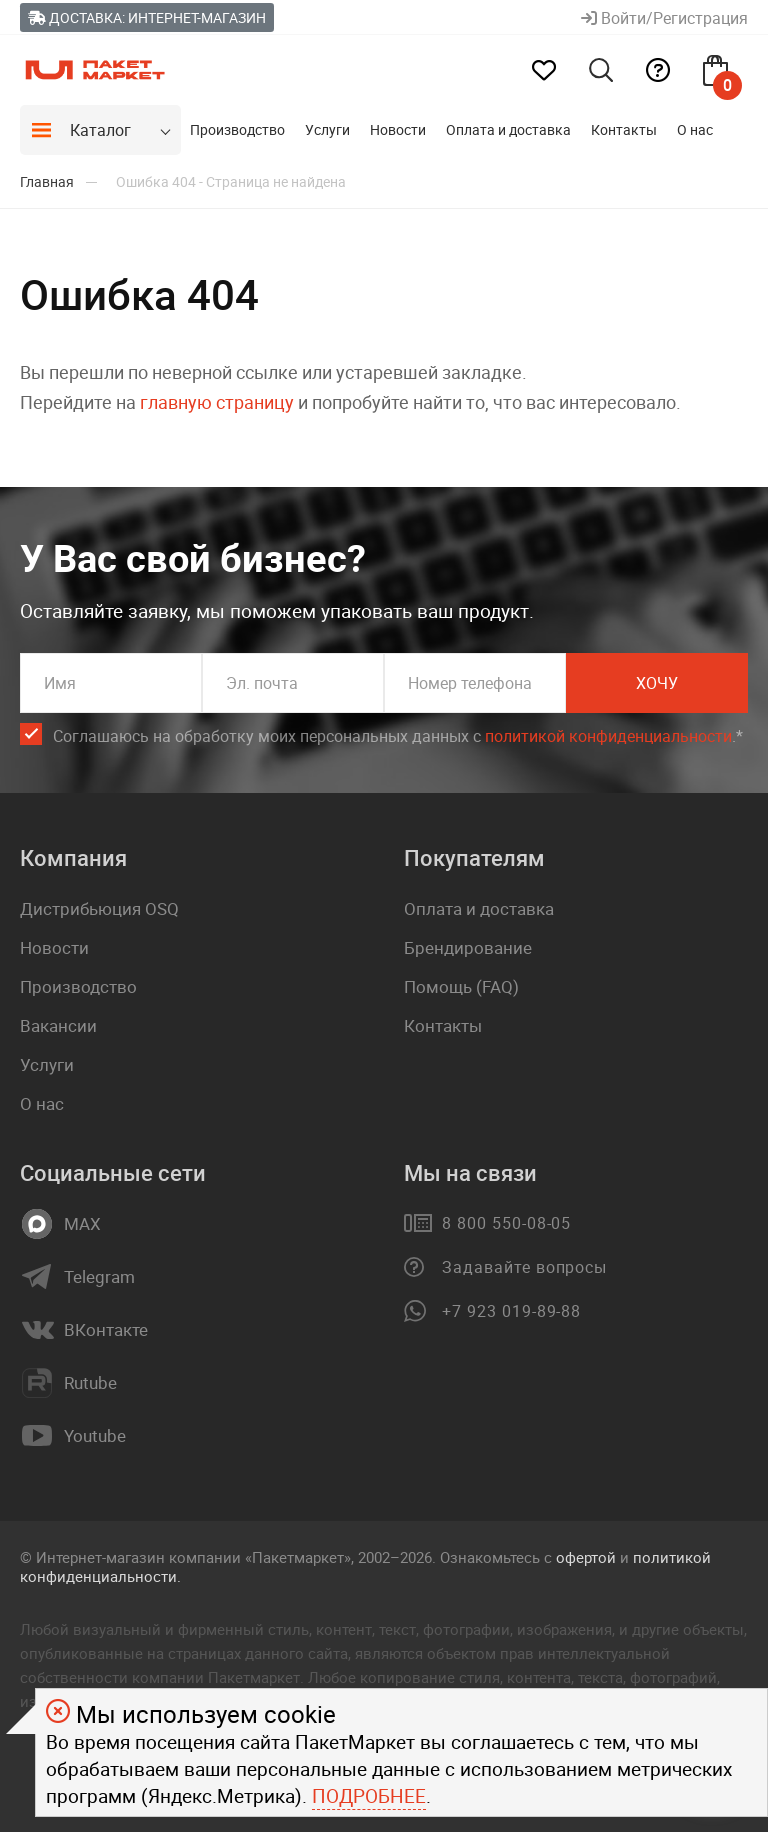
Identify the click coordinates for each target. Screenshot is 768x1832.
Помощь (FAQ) (461, 986)
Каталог (100, 130)
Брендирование (468, 947)
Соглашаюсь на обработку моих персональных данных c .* (398, 736)
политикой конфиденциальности (608, 736)
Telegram (99, 1277)
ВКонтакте (106, 1330)
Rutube (90, 1383)
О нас (695, 129)
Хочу (657, 683)
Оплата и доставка (508, 129)
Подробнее (369, 1796)
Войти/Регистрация (664, 18)
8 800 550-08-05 (506, 1223)
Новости (398, 129)
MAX (82, 1224)
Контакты (624, 129)
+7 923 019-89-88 (511, 1311)
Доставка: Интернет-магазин (147, 17)
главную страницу (217, 402)
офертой (586, 1557)
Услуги (327, 129)
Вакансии (58, 1025)
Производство (237, 129)
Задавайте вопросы (524, 1267)
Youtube (95, 1436)
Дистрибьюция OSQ (99, 908)
